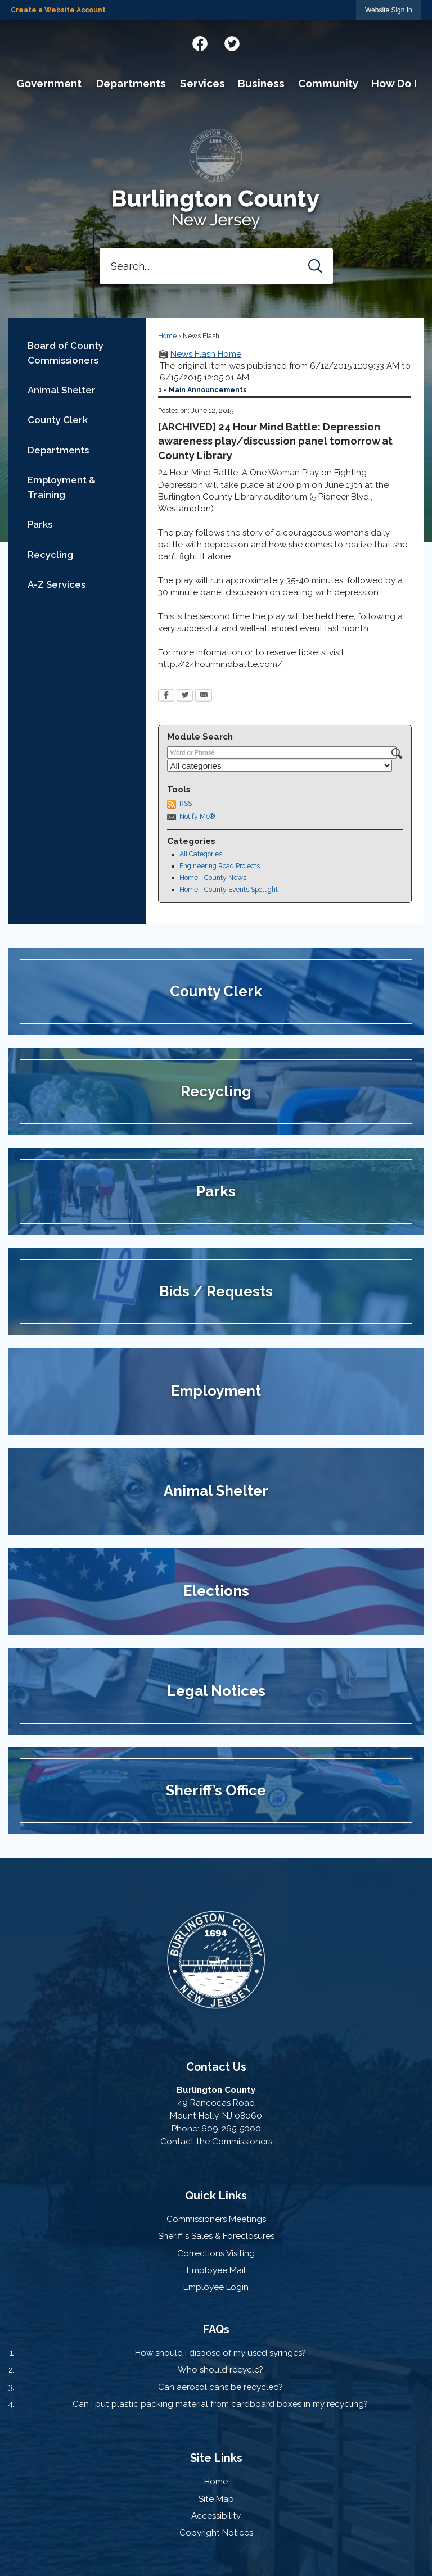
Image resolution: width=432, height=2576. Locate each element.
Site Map (216, 2499)
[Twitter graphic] (232, 42)
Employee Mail (216, 2270)
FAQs (216, 2329)
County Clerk (58, 419)
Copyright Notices (216, 2533)
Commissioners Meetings (216, 2219)
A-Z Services (57, 584)
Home (167, 336)
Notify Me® (197, 816)
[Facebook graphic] (200, 42)
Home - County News (212, 878)
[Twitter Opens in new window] (185, 696)
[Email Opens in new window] (203, 696)
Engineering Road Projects (219, 866)
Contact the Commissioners (216, 2142)
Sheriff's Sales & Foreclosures (216, 2236)
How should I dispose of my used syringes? (220, 2353)
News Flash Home (205, 354)
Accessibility (216, 2516)
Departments (58, 450)
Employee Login (216, 2287)
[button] (315, 266)
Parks (40, 524)
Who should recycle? (220, 2370)
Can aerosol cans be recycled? (220, 2387)
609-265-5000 (231, 2129)
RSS (185, 804)
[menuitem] (48, 84)
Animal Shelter (62, 390)
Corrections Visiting (216, 2253)
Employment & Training (62, 487)
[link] (388, 10)
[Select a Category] (279, 766)
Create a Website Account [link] (58, 10)
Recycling (50, 554)
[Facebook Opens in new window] (166, 696)
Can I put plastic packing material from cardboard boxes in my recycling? (220, 2404)
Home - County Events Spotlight (228, 890)
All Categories (200, 854)
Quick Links (216, 2195)
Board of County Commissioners (66, 352)
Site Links (216, 2458)
